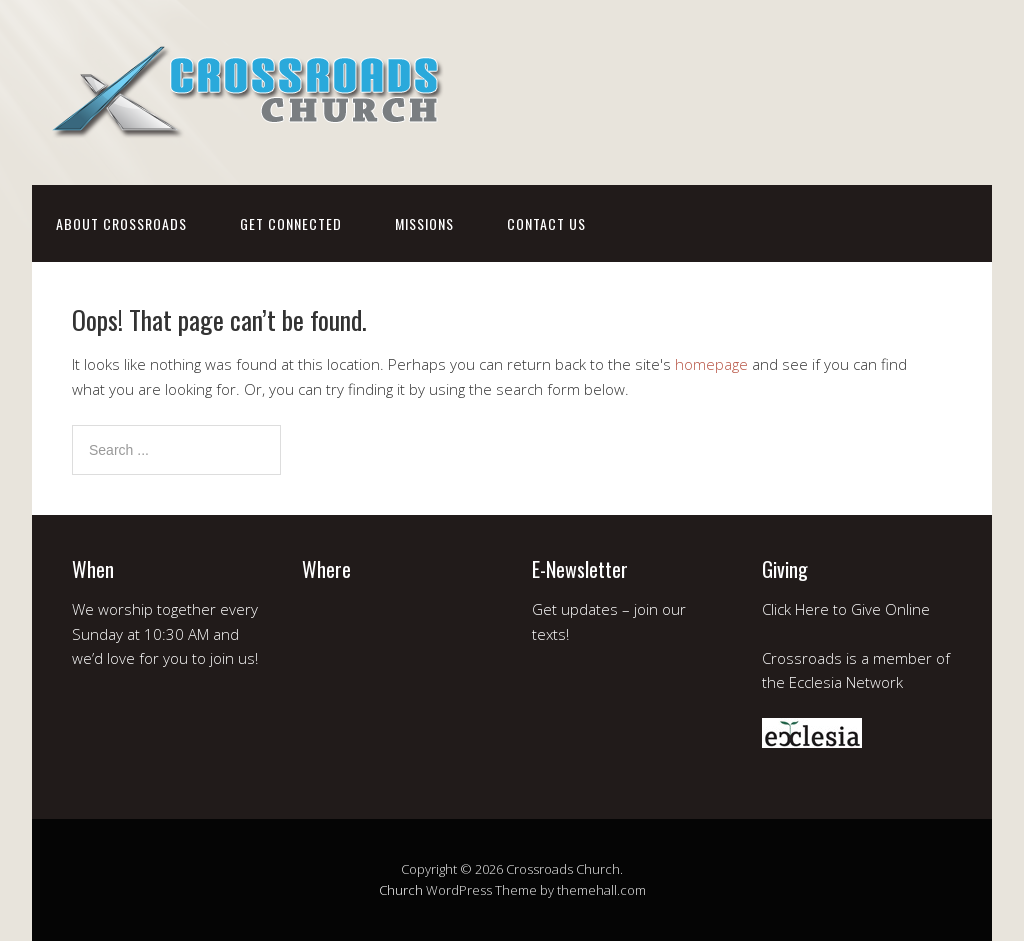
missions (424, 223)
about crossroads (121, 223)
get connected (291, 223)
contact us (546, 223)
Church (401, 890)
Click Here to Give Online (846, 609)
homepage (711, 364)
